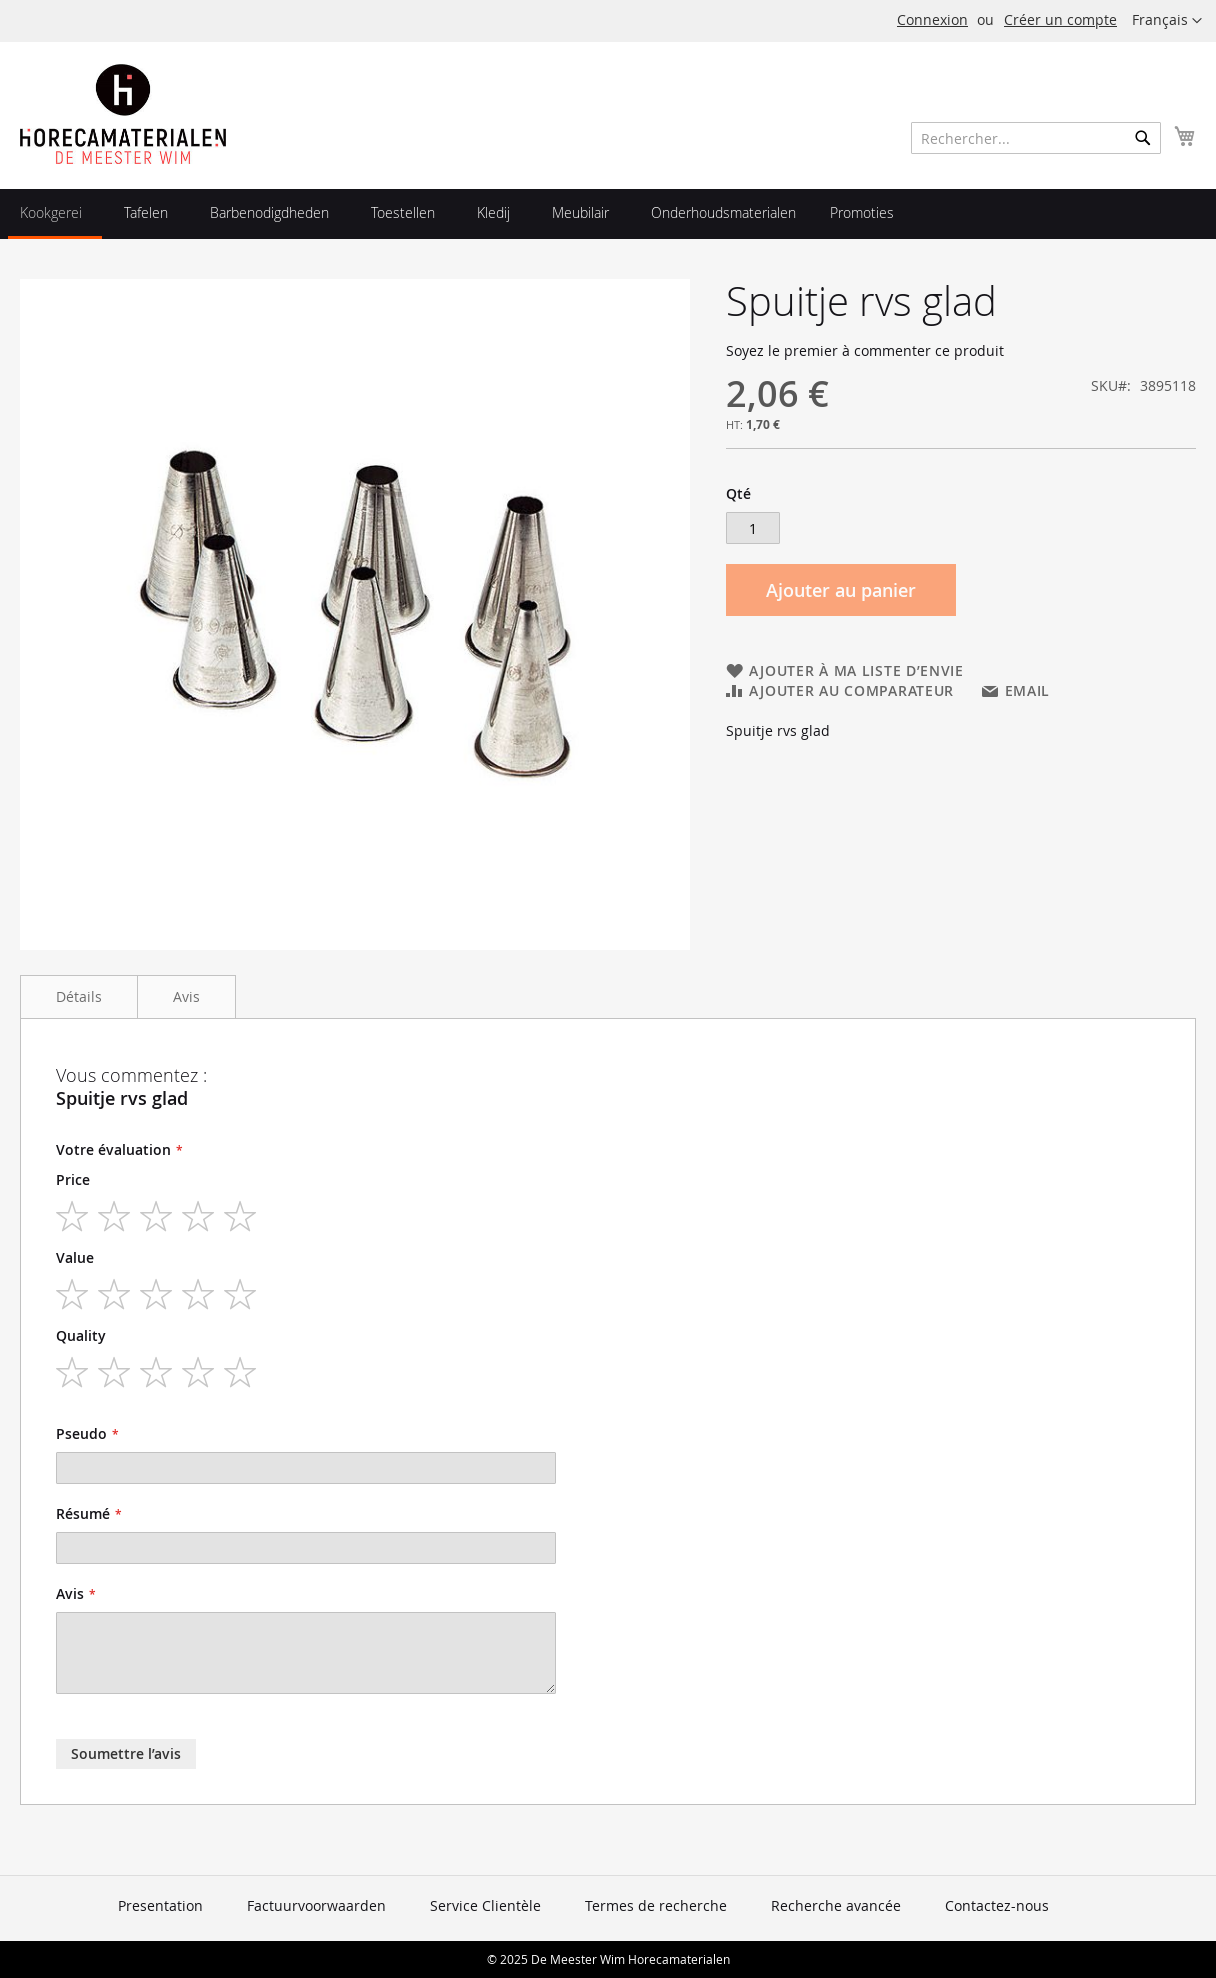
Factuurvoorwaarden (316, 1905)
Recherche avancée (836, 1905)
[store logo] (123, 114)
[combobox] (1036, 138)
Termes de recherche (656, 1905)
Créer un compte (1060, 19)
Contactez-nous (997, 1905)
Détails (79, 996)
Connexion (932, 19)
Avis (186, 996)
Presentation (160, 1905)
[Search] (1143, 138)
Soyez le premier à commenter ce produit (865, 350)
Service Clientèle (485, 1905)
